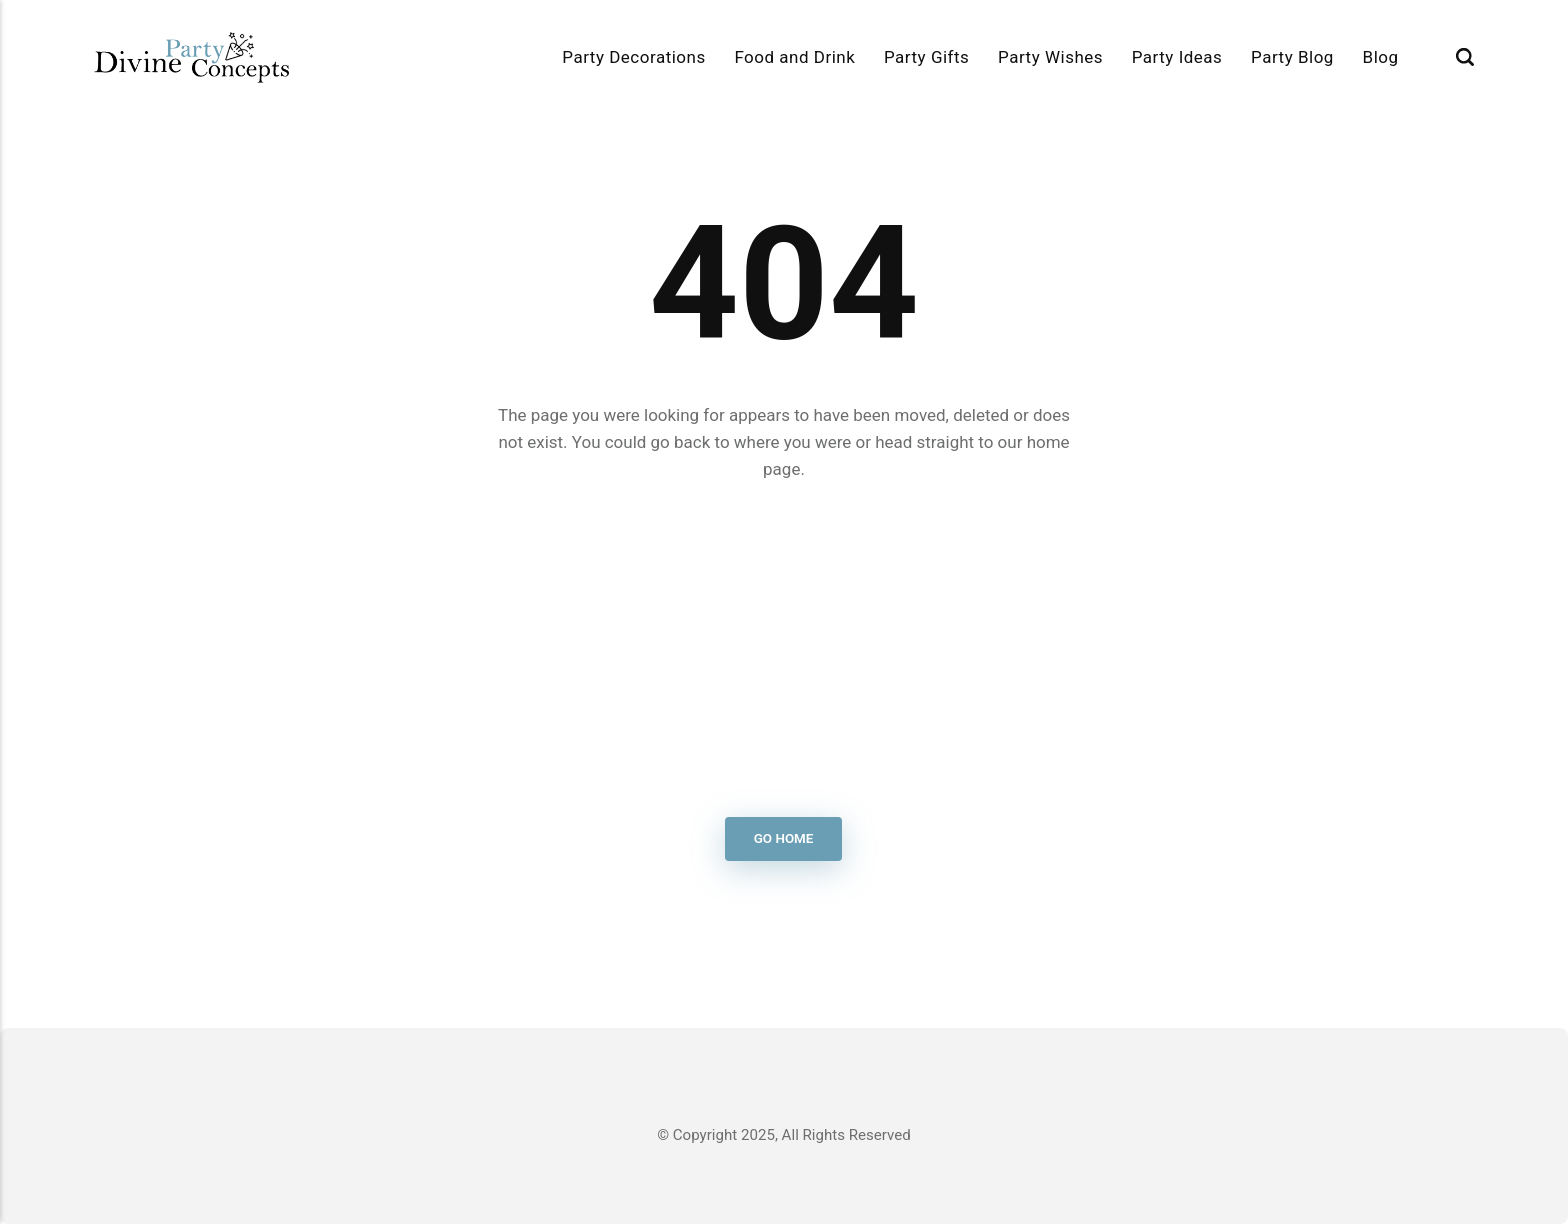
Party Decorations (633, 57)
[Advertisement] (784, 650)
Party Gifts (926, 57)
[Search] (1465, 57)
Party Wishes (1050, 57)
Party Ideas (1177, 57)
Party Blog (1292, 57)
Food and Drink (794, 57)
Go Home (784, 839)
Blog (1381, 57)
